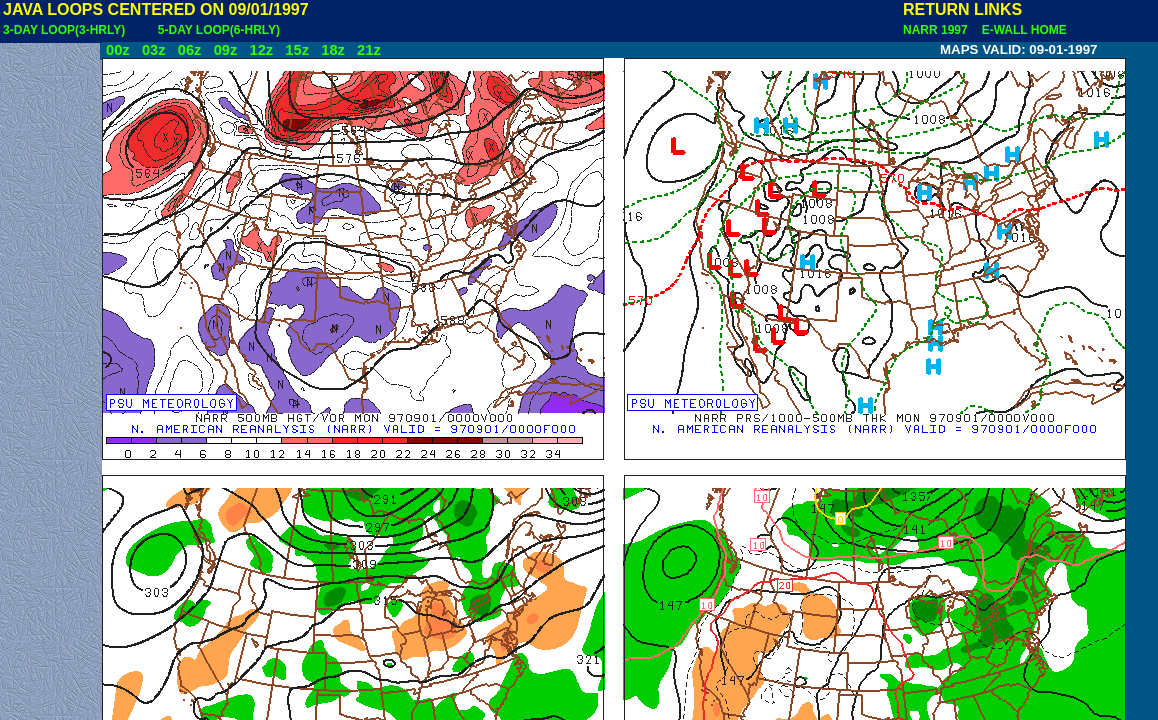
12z (261, 50)
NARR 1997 (937, 30)
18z (333, 50)
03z (154, 50)
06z (190, 50)
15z (297, 50)
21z (369, 50)
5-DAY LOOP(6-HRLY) (219, 30)
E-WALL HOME (1021, 30)
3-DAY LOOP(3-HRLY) (64, 30)
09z (226, 50)
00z (118, 50)
